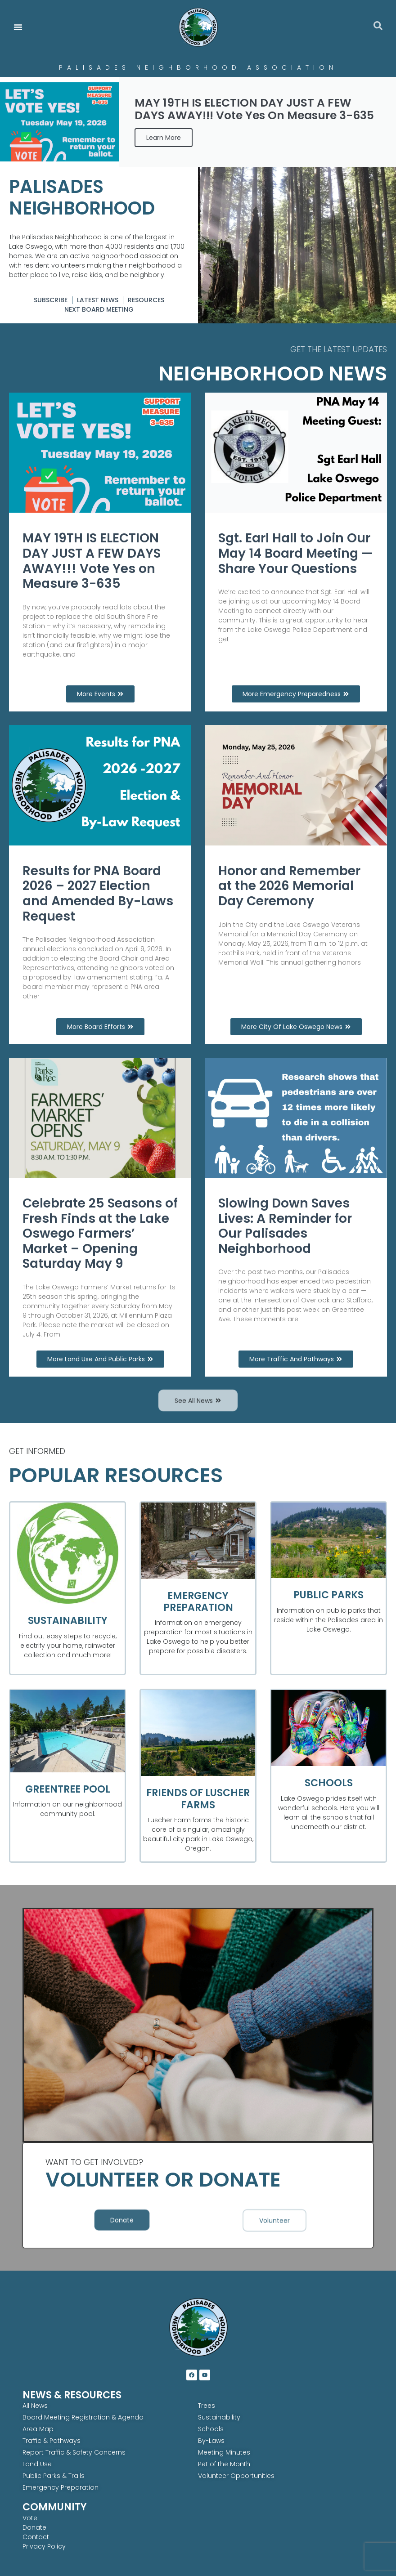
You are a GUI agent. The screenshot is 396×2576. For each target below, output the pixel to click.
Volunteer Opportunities (236, 2475)
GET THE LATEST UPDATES (338, 349)
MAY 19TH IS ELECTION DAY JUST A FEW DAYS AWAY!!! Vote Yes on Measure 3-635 (91, 560)
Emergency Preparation (198, 1601)
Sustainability (68, 1621)
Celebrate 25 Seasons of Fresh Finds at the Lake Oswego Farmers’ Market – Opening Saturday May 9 (100, 1233)
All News (35, 2405)
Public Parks (328, 1595)
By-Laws (211, 2440)
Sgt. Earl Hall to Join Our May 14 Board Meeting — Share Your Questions (295, 553)
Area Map (38, 2428)
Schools (329, 1783)
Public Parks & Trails (53, 2475)
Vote (29, 2517)
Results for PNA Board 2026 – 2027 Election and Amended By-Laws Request (97, 893)
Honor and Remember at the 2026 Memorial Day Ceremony (289, 886)
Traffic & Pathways (51, 2440)
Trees (206, 2405)
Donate (34, 2527)
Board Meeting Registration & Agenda (83, 2417)
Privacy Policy (44, 2546)
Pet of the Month (224, 2464)
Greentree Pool (67, 1789)
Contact (35, 2536)
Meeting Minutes (224, 2452)
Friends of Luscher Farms (198, 1798)
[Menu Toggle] (18, 26)
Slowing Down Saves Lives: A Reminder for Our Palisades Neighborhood (285, 1225)
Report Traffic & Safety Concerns (74, 2452)
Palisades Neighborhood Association (198, 67)
